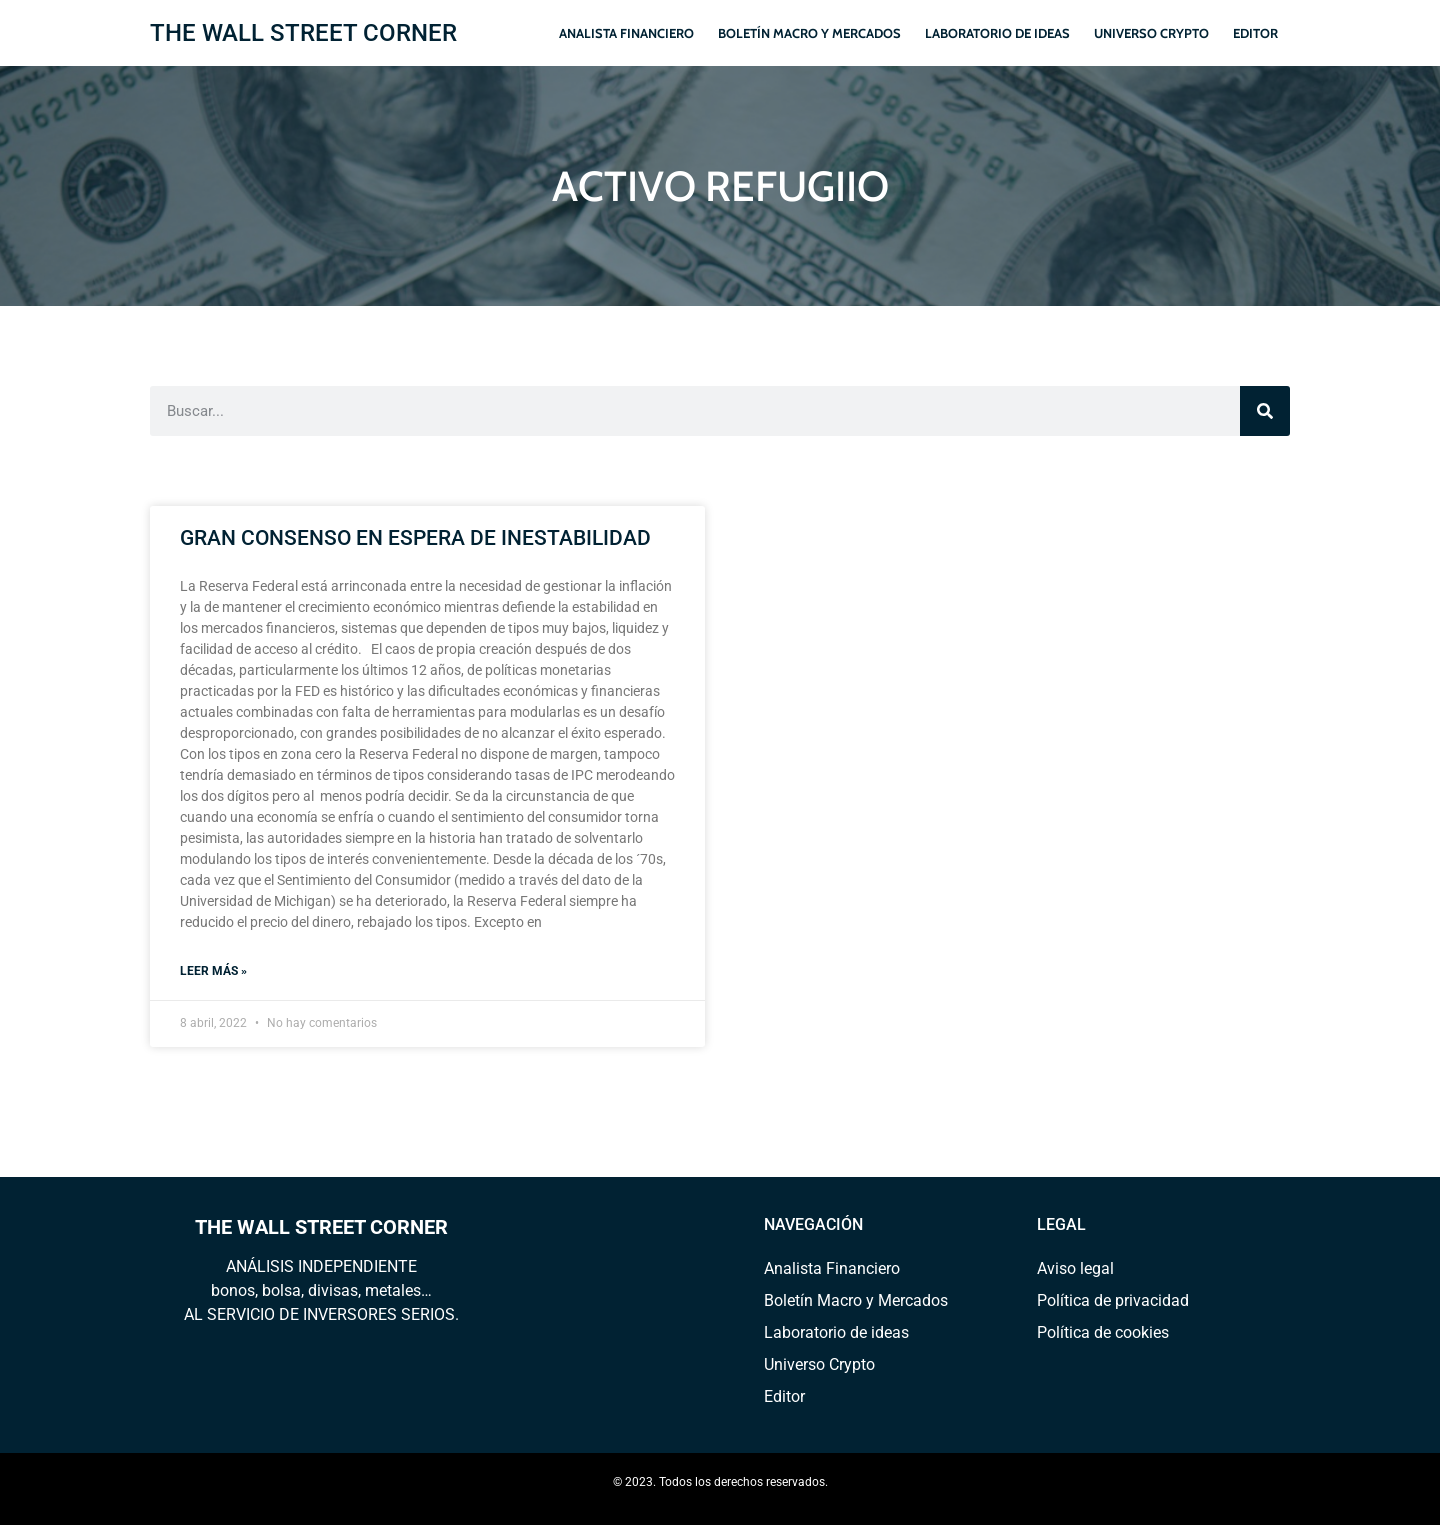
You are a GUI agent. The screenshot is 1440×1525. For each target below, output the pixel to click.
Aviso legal (1075, 1268)
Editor (1255, 33)
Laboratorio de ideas (997, 33)
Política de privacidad (1113, 1300)
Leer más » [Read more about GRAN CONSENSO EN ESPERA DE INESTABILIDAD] (213, 971)
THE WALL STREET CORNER (303, 33)
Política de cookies (1103, 1332)
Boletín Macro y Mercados (809, 33)
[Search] (1265, 411)
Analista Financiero (626, 33)
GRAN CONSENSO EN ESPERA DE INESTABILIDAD (415, 538)
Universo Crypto (1151, 33)
